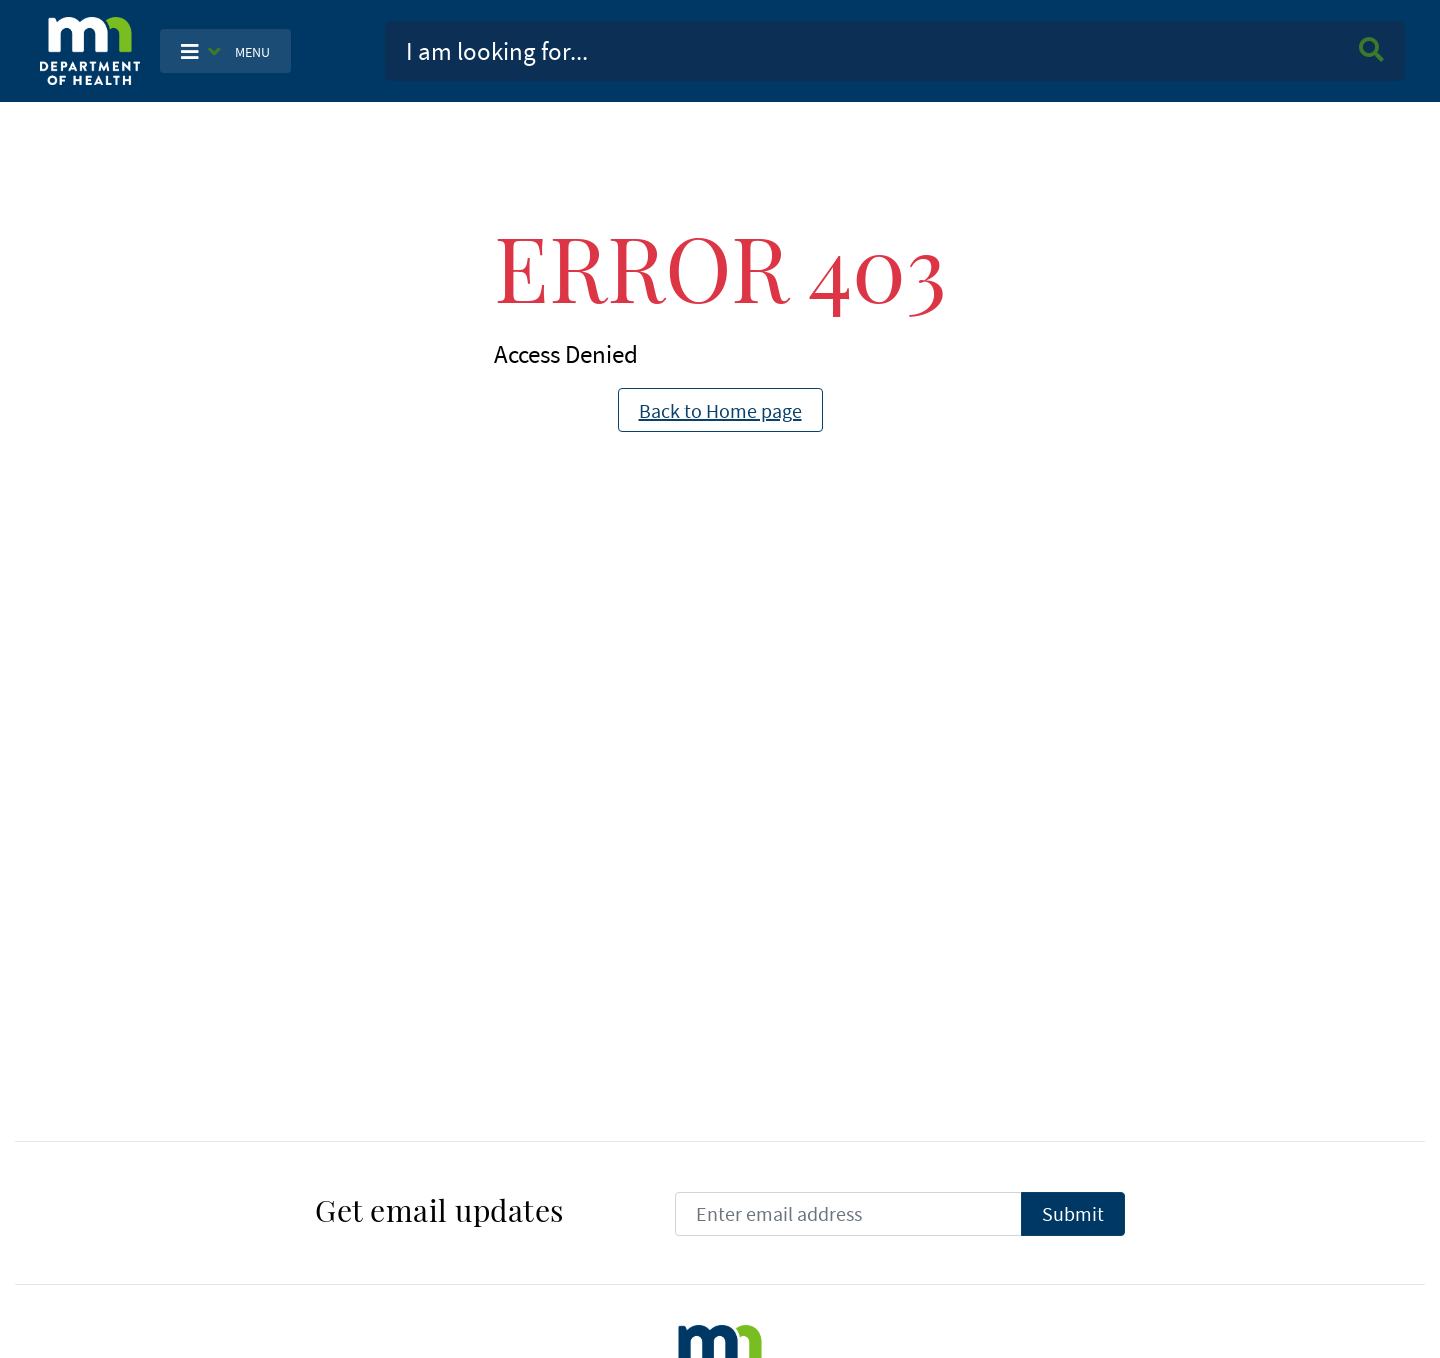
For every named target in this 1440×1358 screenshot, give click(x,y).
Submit (1083, 1212)
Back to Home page (720, 410)
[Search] (862, 51)
